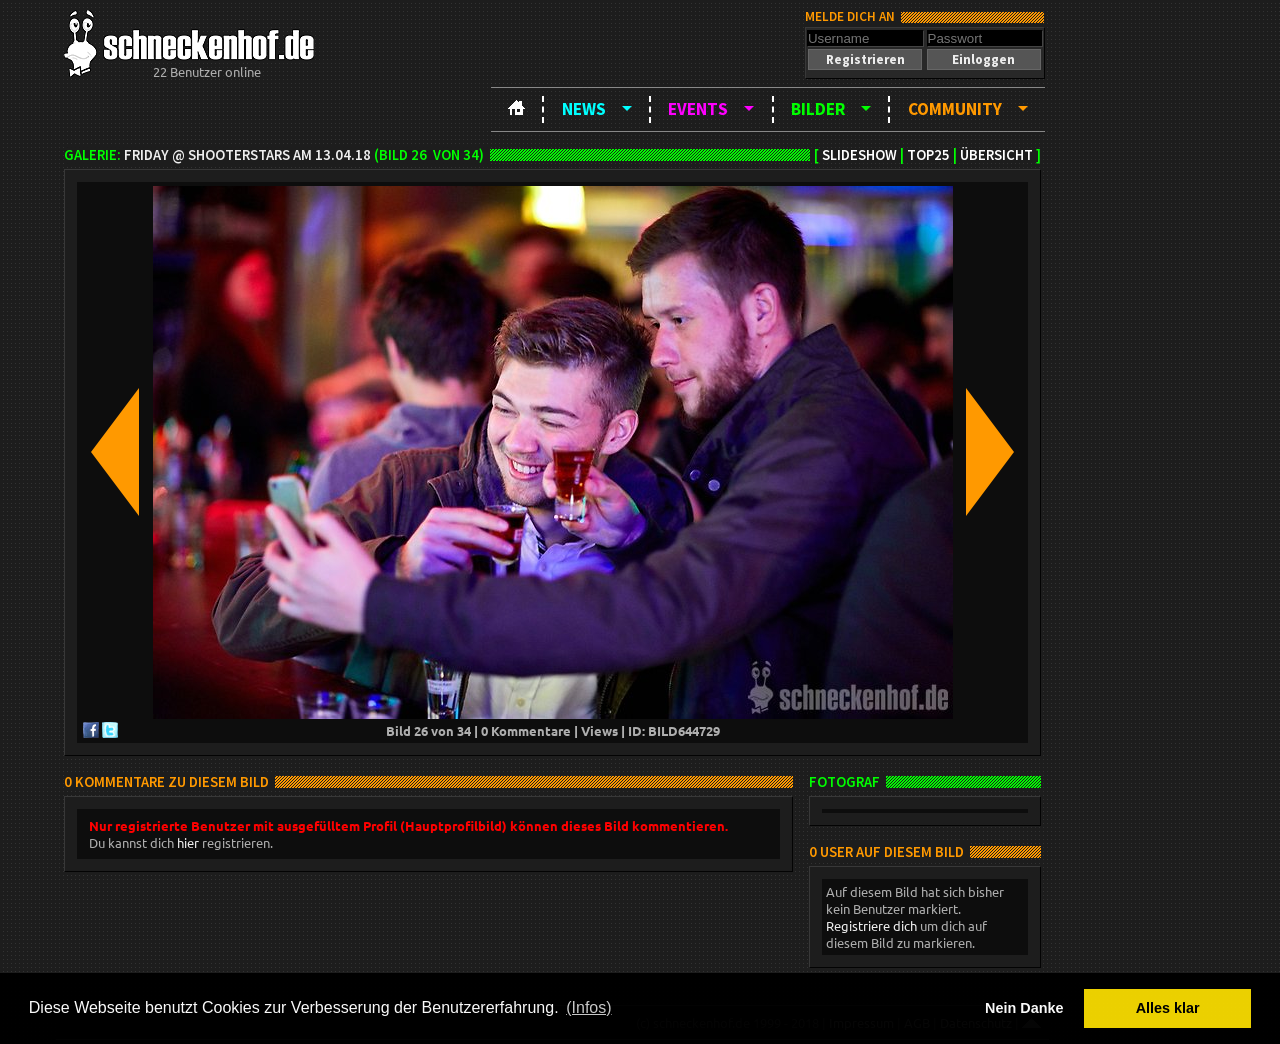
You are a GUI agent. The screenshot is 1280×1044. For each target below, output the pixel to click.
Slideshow (859, 155)
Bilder (818, 109)
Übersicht (996, 155)
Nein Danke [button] (1024, 1008)
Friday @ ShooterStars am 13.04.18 (247, 155)
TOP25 (928, 155)
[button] (865, 59)
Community (955, 109)
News (584, 109)
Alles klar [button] (1168, 1008)
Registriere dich (871, 925)
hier (188, 842)
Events (698, 109)
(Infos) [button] (588, 1007)
